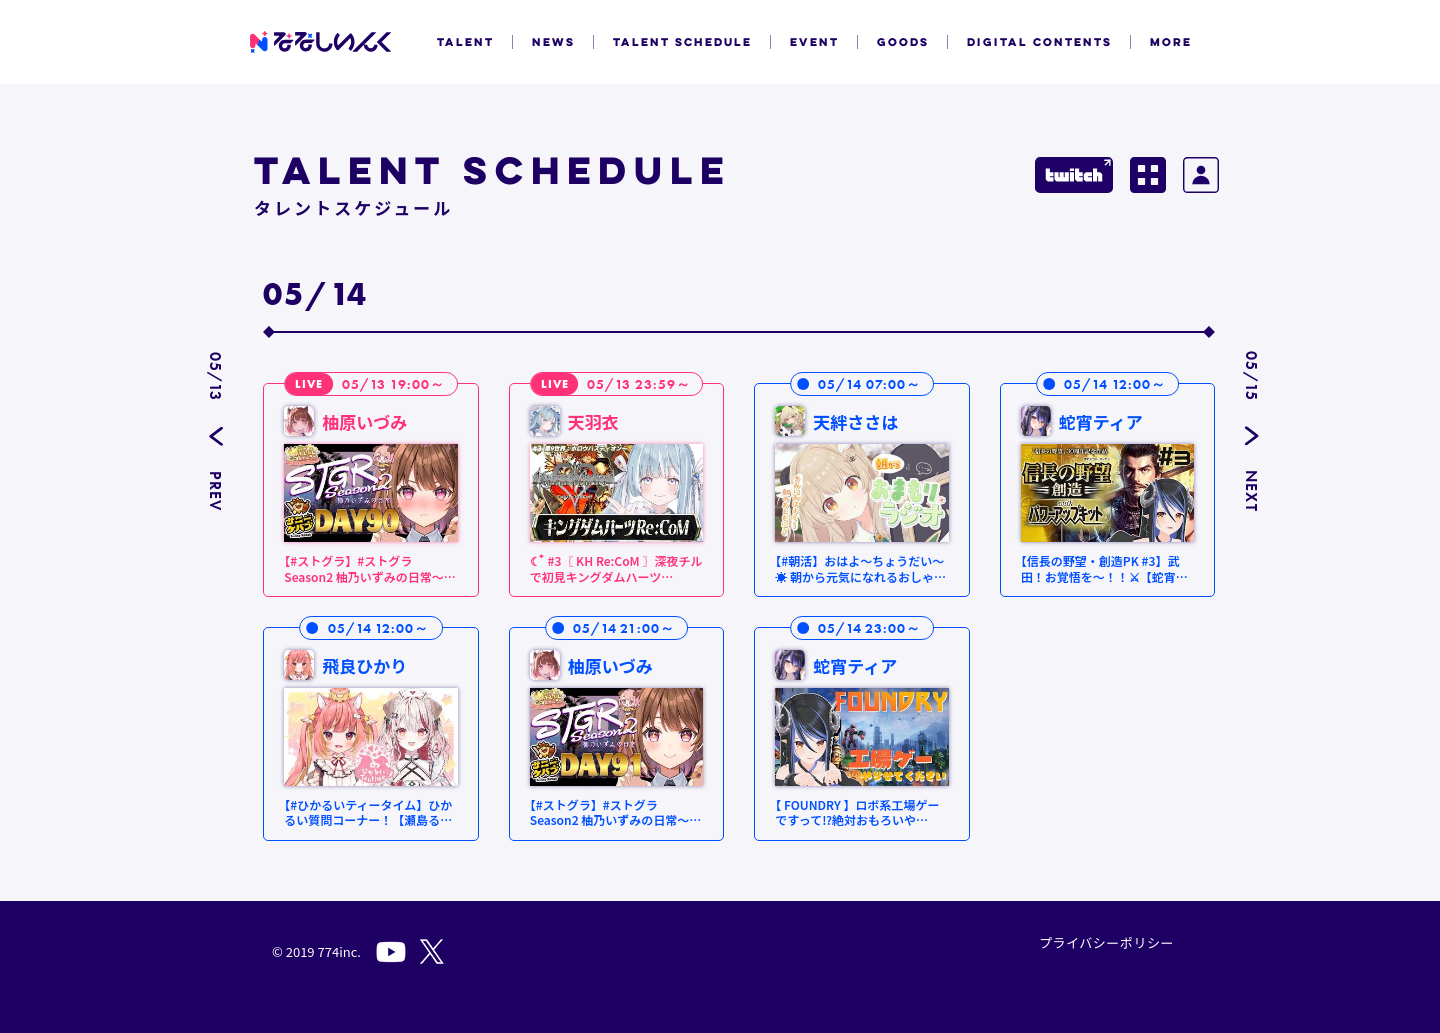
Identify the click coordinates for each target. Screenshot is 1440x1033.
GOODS (903, 42)
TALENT (465, 42)
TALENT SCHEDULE (682, 42)
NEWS (553, 42)
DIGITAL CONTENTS (1039, 42)
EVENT (814, 42)
